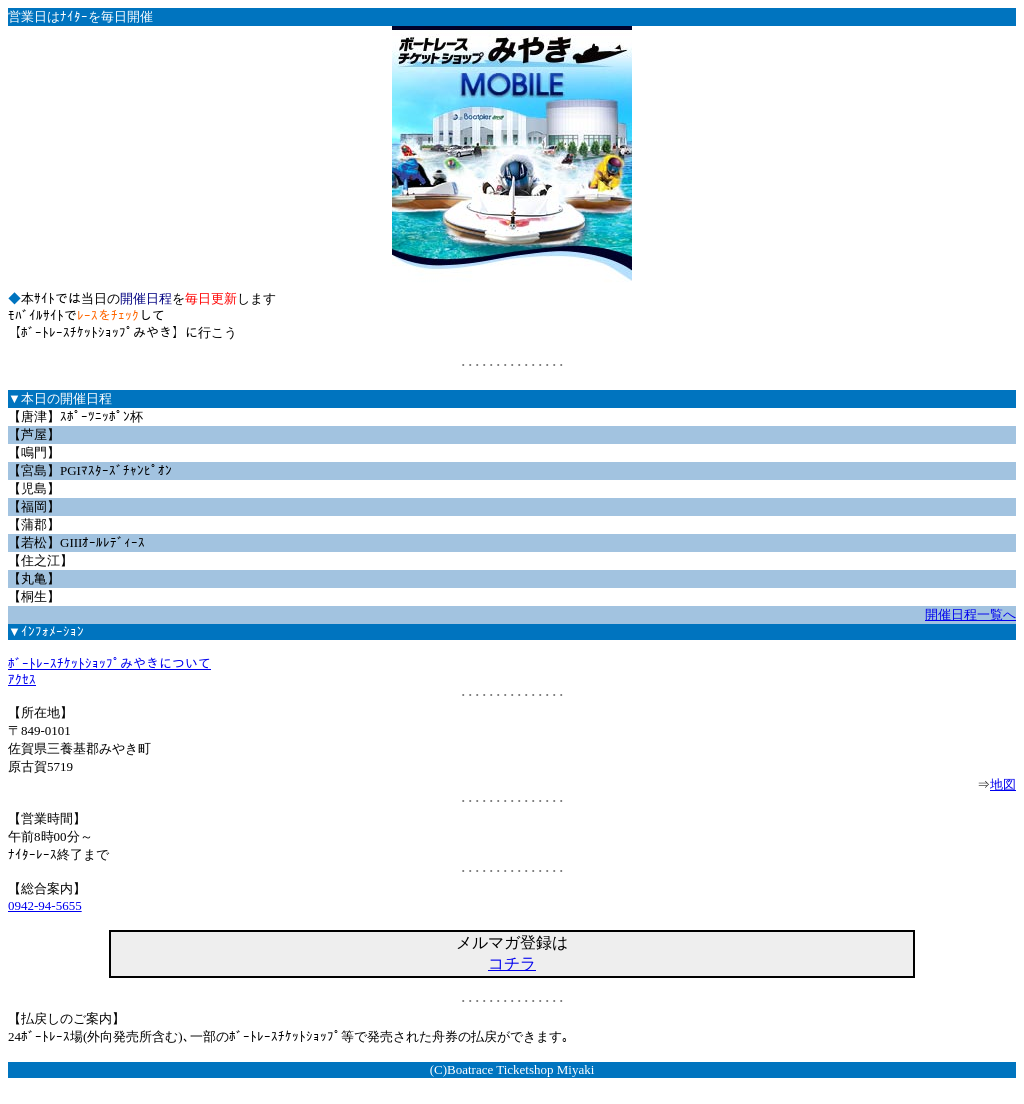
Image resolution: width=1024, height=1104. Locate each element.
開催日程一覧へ (970, 614)
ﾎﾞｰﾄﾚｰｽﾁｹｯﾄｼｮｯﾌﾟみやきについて (109, 663)
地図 (1003, 784)
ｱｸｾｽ (22, 679)
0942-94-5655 (45, 905)
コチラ (512, 963)
